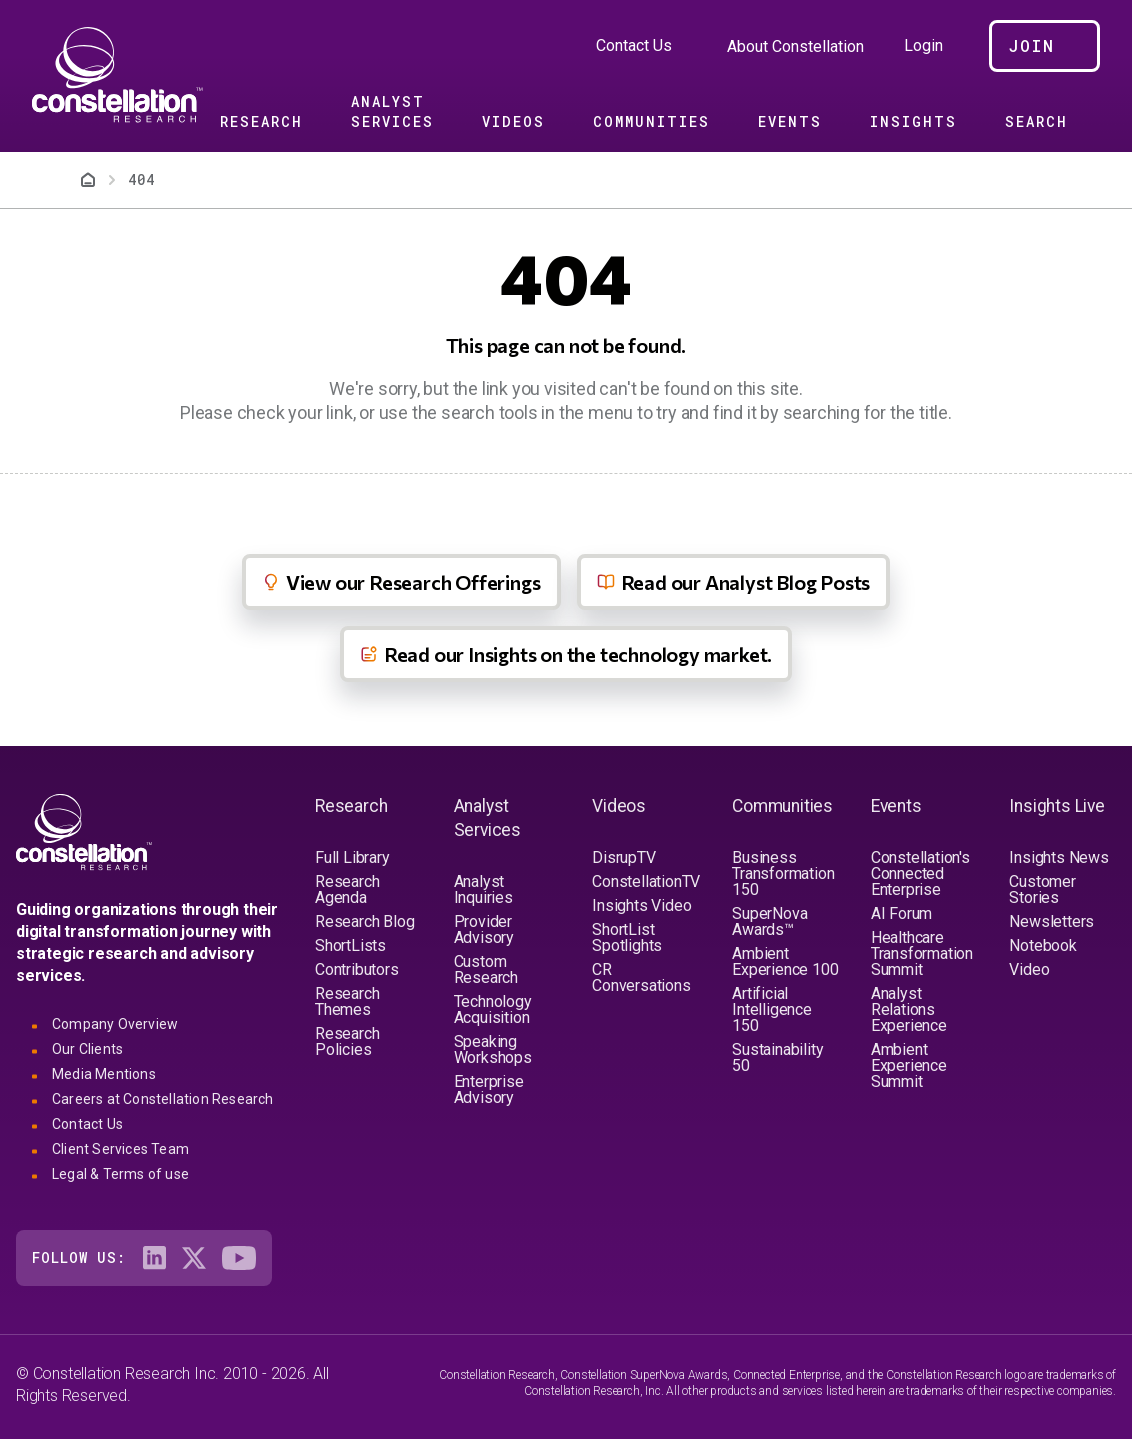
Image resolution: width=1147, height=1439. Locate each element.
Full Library (352, 857)
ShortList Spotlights (627, 937)
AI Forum (901, 913)
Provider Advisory (484, 929)
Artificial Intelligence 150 (772, 1009)
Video (1029, 969)
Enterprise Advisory (489, 1089)
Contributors (357, 969)
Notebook (1042, 945)
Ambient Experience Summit (909, 1065)
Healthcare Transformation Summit (922, 953)
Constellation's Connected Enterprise (920, 873)
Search (1036, 121)
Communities (651, 121)
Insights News (1058, 857)
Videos (513, 121)
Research (261, 121)
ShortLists (350, 945)
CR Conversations (641, 977)
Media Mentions (104, 1074)
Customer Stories (1042, 889)
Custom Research (486, 969)
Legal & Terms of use (120, 1174)
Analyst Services (392, 111)
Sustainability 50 (777, 1057)
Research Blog (364, 921)
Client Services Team (120, 1149)
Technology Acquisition (493, 1009)
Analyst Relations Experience (909, 1009)
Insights (913, 121)
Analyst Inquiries (483, 889)
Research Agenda (347, 889)
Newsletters (1051, 921)
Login (923, 46)
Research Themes (347, 1001)
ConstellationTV (646, 881)
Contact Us (634, 45)
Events (790, 121)
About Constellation (795, 46)
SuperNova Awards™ (769, 921)
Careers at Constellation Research (163, 1099)
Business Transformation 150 (783, 873)
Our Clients (87, 1049)
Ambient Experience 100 (785, 961)
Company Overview (115, 1024)
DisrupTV (623, 857)
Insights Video (641, 905)
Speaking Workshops (493, 1049)
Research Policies (347, 1041)
